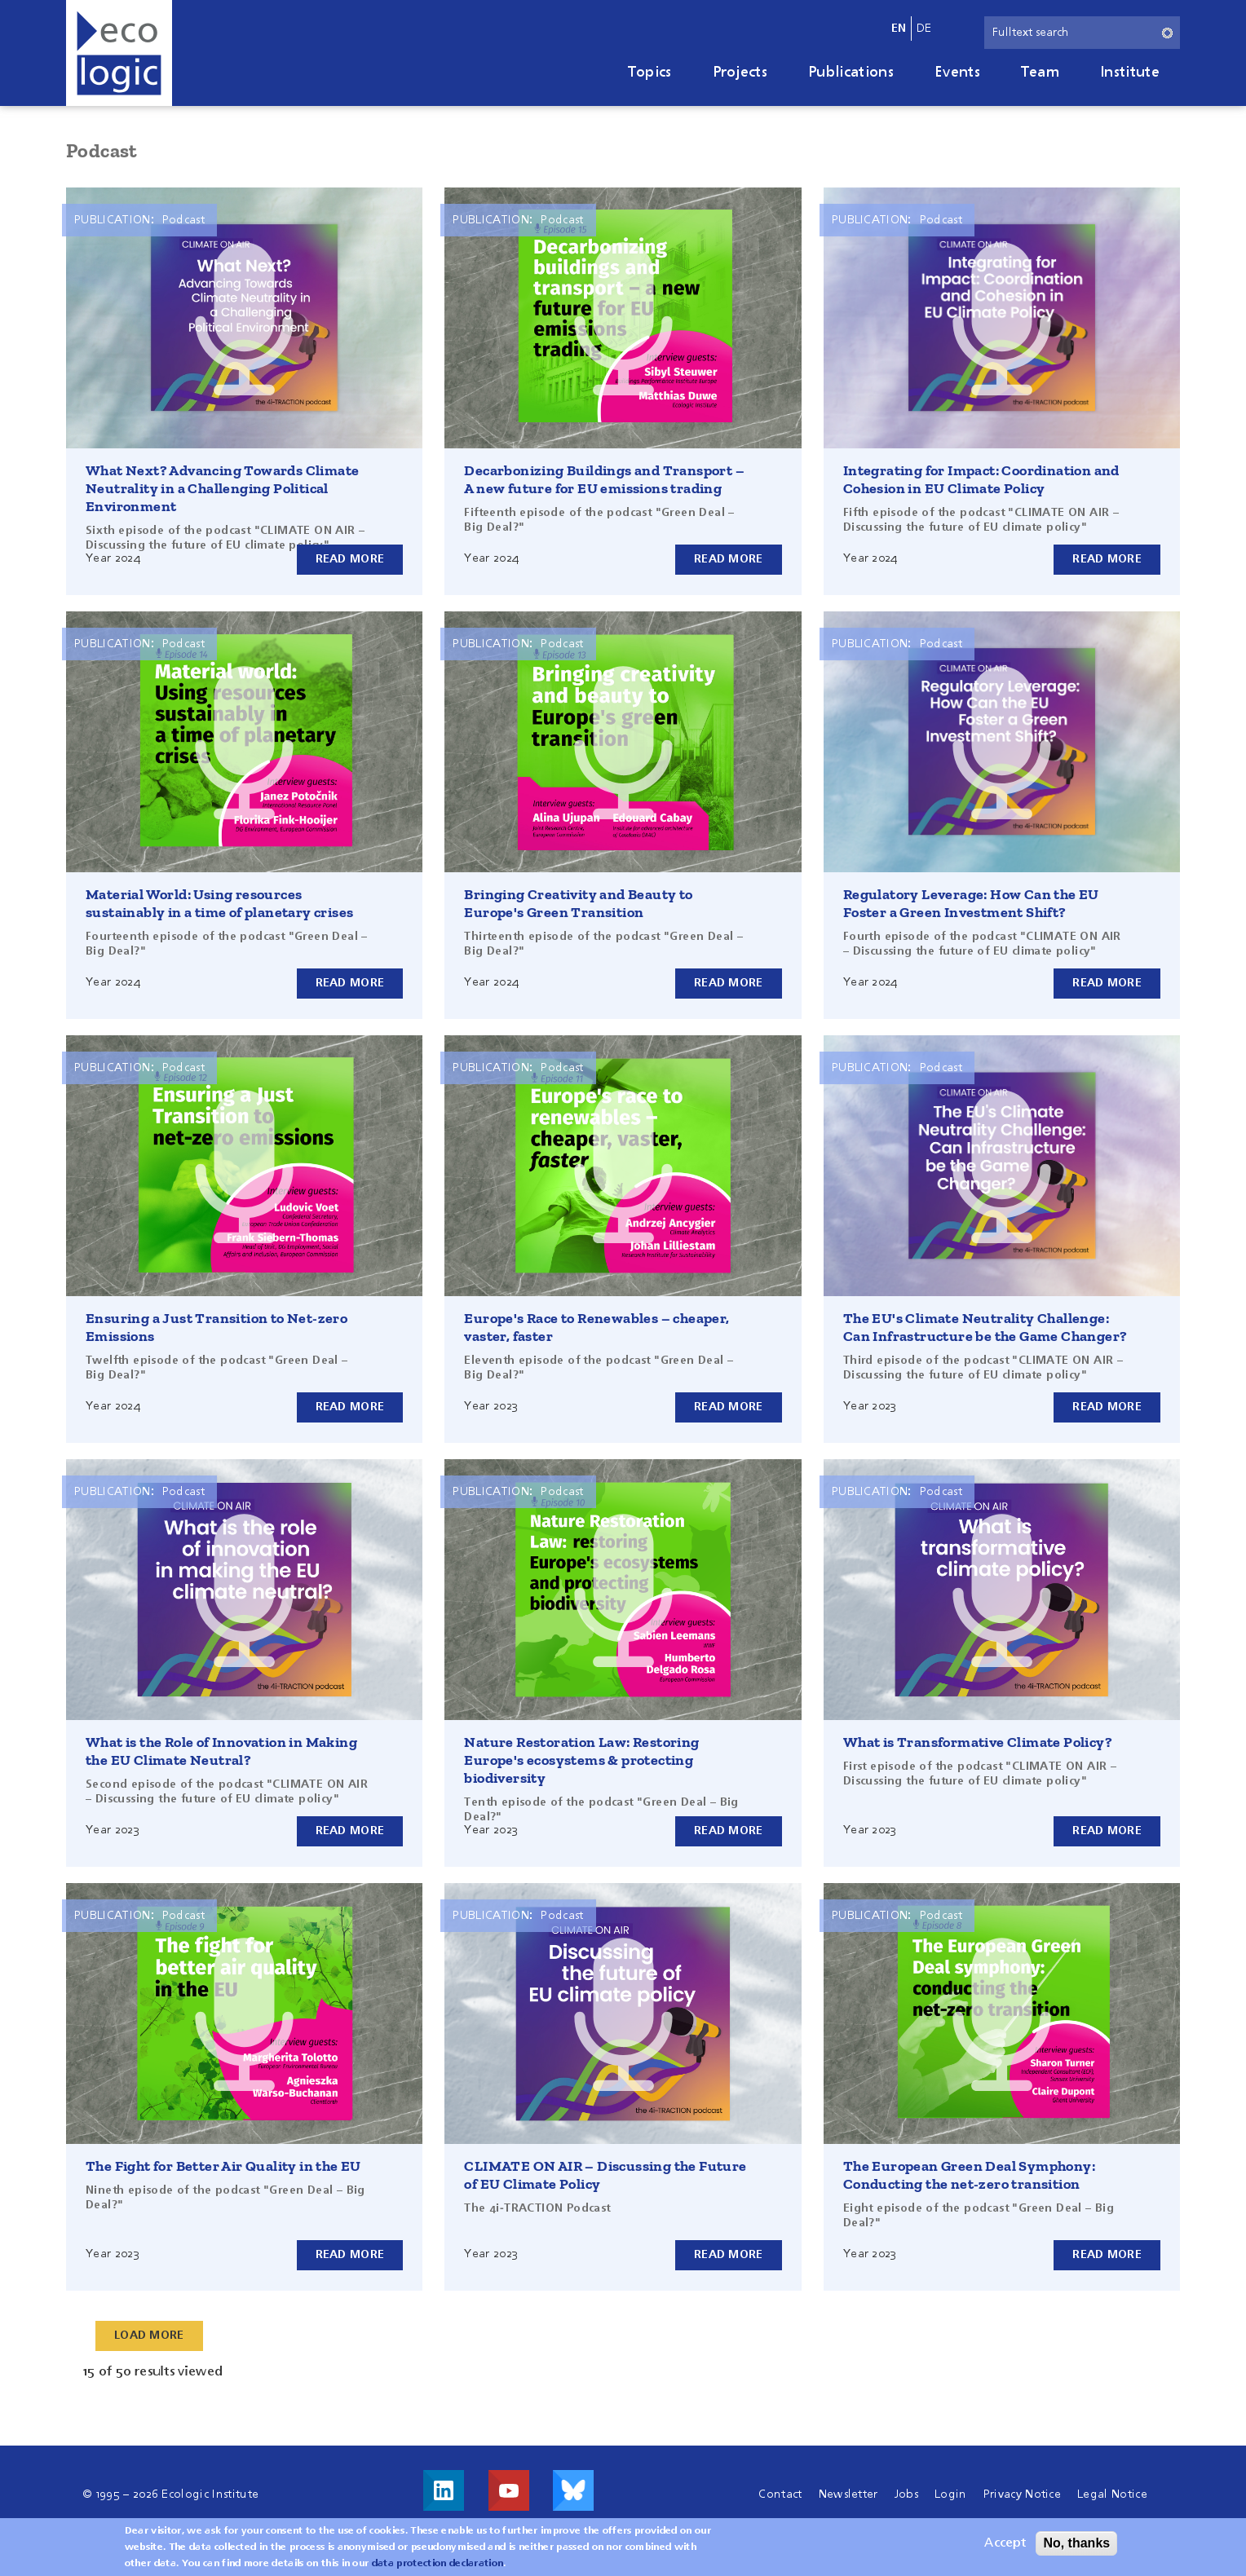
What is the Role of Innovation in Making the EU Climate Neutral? (221, 1751)
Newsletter (848, 2494)
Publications (851, 72)
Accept (1005, 2543)
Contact (780, 2494)
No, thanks (1076, 2543)
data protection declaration (438, 2564)
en (899, 28)
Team (1040, 72)
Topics (650, 72)
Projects (740, 72)
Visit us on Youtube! (508, 2490)
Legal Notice (1112, 2494)
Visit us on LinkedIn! (443, 2490)
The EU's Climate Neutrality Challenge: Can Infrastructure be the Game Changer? (985, 1327)
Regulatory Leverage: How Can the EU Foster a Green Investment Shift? (971, 903)
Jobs (906, 2494)
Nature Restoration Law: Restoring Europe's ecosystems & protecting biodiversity (581, 1760)
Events (957, 72)
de (924, 28)
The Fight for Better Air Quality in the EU (223, 2166)
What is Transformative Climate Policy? (977, 1742)
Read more (350, 559)
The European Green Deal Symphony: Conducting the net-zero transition (969, 2175)
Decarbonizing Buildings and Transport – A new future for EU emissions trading (604, 479)
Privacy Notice (1022, 2494)
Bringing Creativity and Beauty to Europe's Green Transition (578, 903)
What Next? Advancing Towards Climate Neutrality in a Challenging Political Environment (222, 488)
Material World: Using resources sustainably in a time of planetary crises (219, 903)
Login (950, 2494)
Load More (149, 2335)
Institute (1130, 72)
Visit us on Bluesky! (573, 2490)
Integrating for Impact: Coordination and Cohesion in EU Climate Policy (981, 479)
